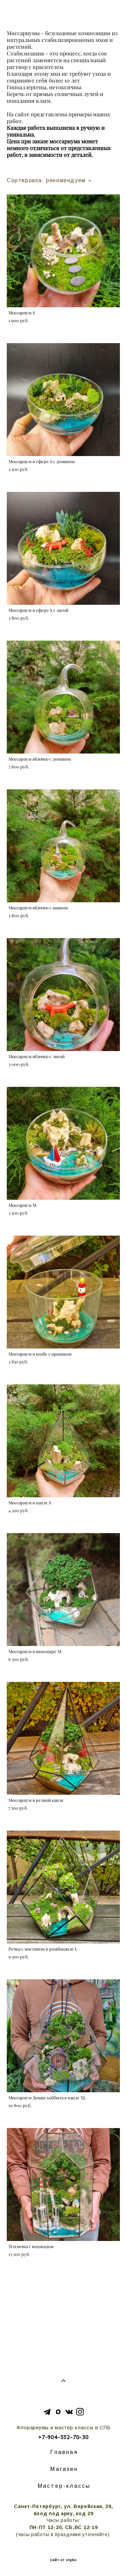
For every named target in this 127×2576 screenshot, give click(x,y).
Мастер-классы (64, 2486)
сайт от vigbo (63, 2560)
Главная (64, 2452)
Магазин (64, 2469)
